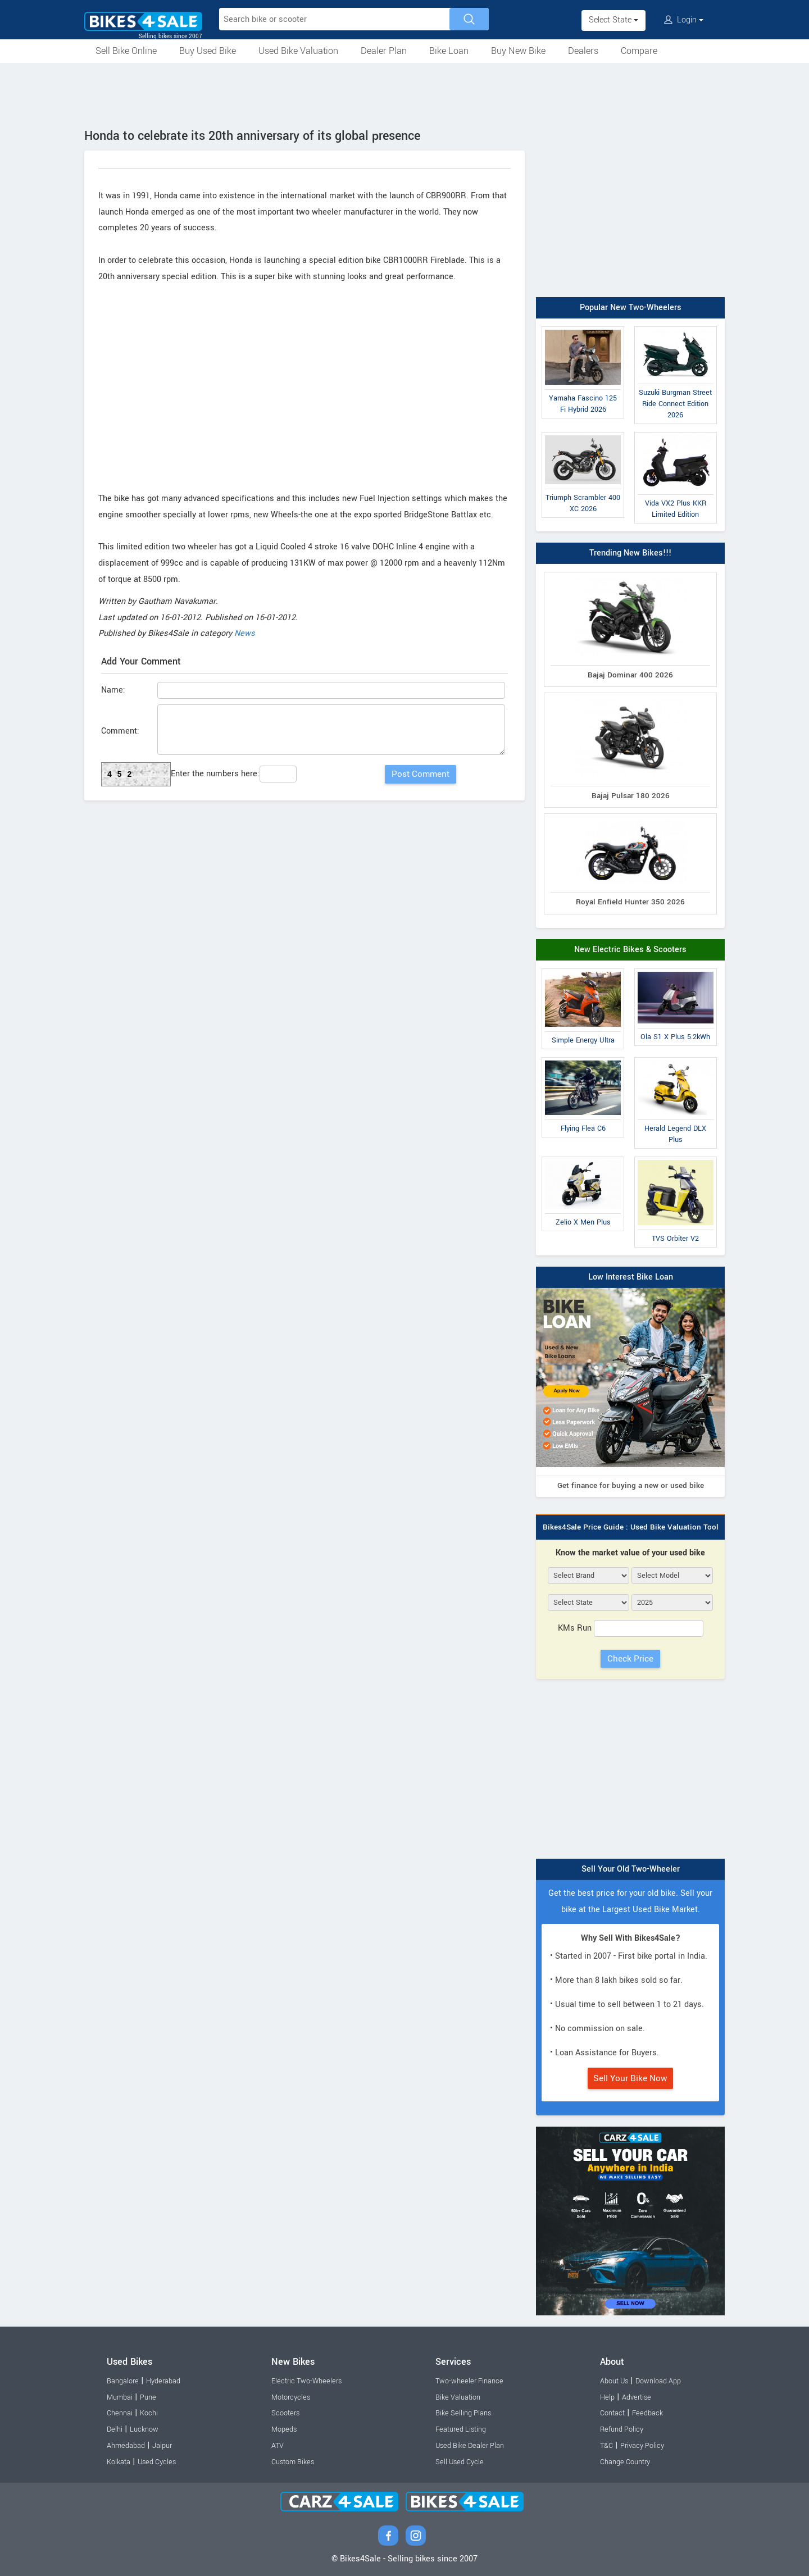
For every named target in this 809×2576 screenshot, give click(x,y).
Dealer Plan (384, 50)
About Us (614, 2381)
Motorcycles (290, 2397)
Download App (658, 2381)
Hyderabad (163, 2381)
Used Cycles (157, 2462)
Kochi (149, 2413)
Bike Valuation (457, 2397)
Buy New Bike (518, 50)
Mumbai (120, 2397)
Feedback (647, 2413)
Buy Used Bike (207, 50)
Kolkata (118, 2462)
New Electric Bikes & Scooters (630, 949)
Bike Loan (449, 50)
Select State (613, 20)
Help (607, 2397)
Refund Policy (621, 2429)
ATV (277, 2446)
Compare (639, 50)
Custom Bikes (292, 2462)
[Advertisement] (404, 94)
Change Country (625, 2462)
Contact (612, 2413)
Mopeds (284, 2429)
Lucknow (144, 2429)
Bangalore (123, 2381)
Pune (148, 2397)
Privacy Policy (642, 2446)
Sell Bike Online (126, 50)
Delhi (114, 2429)
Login (683, 20)
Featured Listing (460, 2429)
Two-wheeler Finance (469, 2381)
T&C (606, 2446)
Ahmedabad (126, 2446)
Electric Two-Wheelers (306, 2381)
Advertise (636, 2397)
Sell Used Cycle (459, 2462)
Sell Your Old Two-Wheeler (630, 1869)
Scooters (285, 2413)
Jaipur (162, 2446)
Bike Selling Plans (463, 2413)
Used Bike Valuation (298, 50)
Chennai (120, 2413)
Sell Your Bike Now (630, 2078)
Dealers (583, 50)
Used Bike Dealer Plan (469, 2446)
